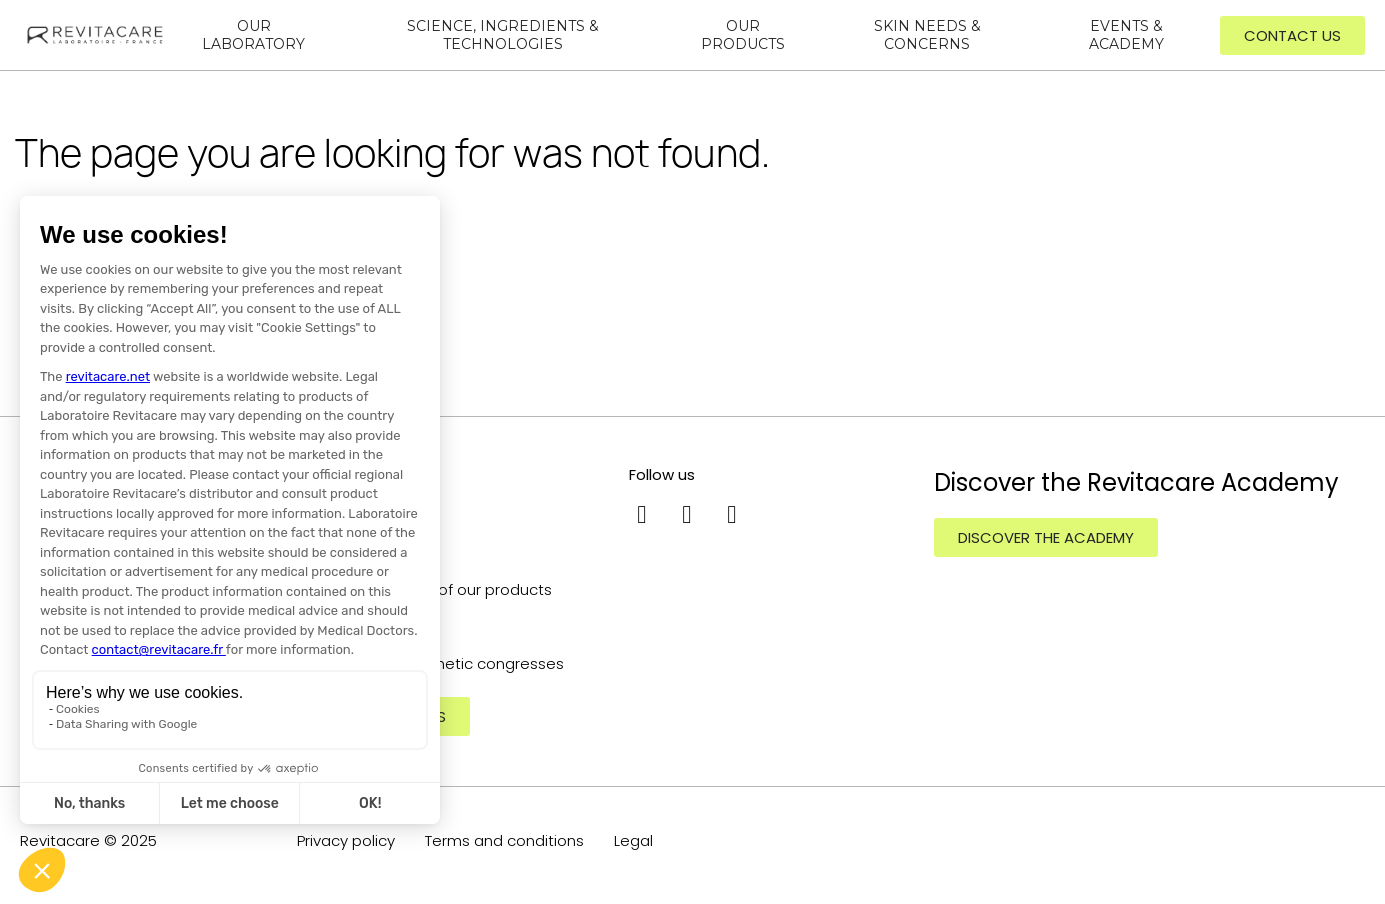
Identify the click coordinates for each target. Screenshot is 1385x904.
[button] (1292, 35)
